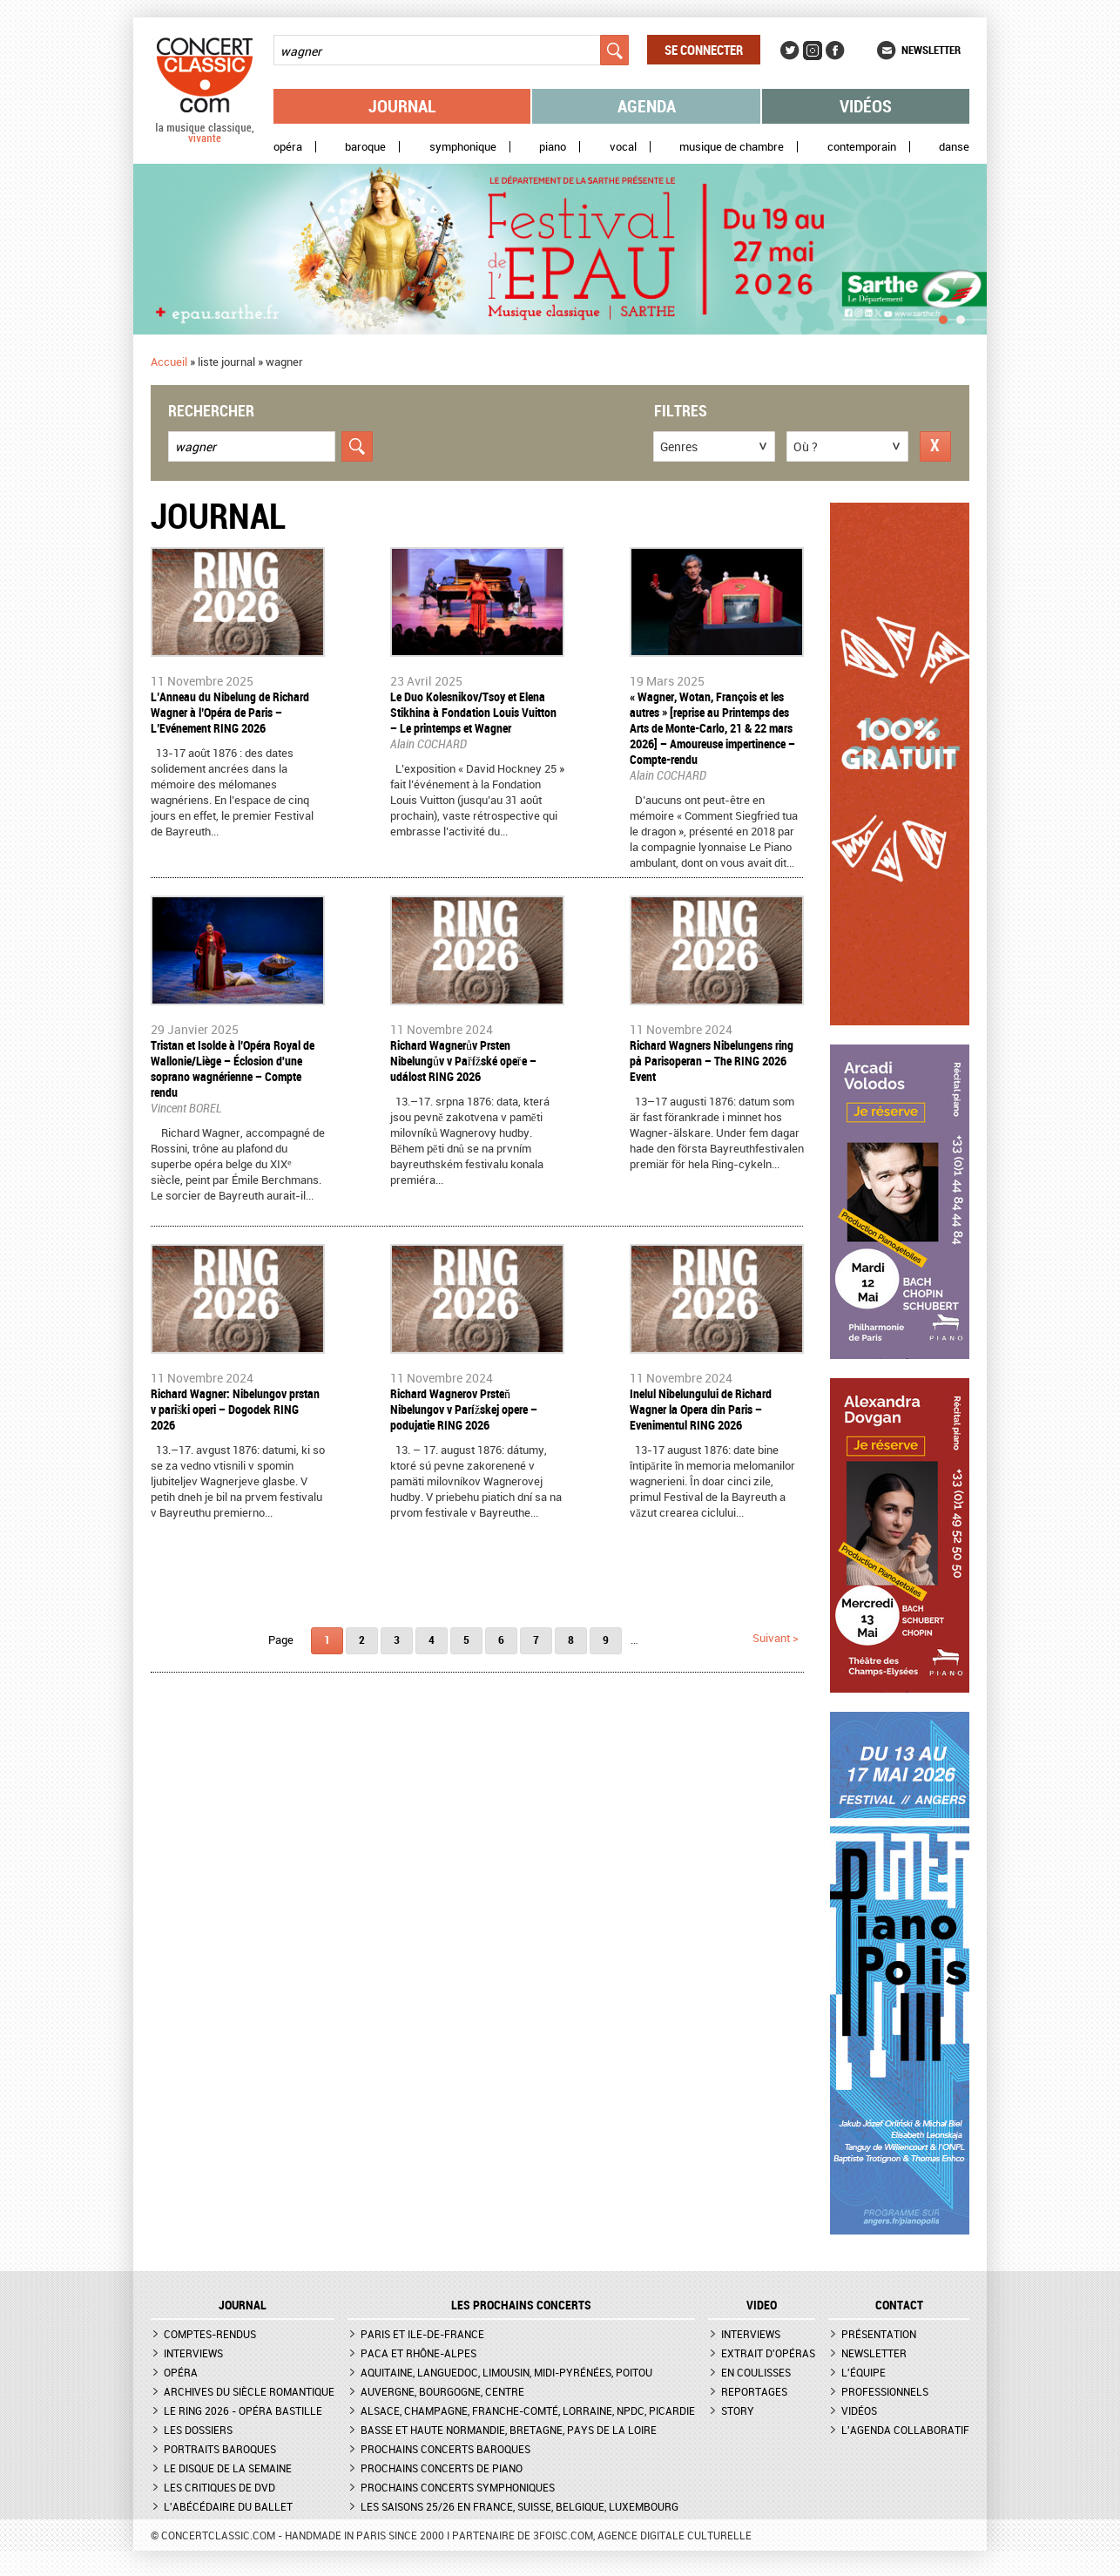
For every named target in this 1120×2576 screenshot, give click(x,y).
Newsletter (931, 49)
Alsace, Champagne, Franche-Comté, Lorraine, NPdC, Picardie (528, 2410)
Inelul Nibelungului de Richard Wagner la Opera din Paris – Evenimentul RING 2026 (701, 1409)
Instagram (812, 50)
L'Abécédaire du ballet (228, 2506)
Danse (954, 146)
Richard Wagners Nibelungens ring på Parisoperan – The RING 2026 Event (711, 1061)
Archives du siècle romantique (249, 2391)
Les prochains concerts (521, 2305)
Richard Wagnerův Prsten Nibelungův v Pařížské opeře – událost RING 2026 (463, 1061)
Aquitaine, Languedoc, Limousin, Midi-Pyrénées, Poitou (506, 2372)
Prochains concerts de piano (442, 2468)
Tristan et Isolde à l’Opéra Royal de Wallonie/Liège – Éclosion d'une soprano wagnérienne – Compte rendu (232, 1068)
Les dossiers (198, 2430)
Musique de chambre (731, 146)
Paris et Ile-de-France (422, 2334)
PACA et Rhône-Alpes (418, 2353)
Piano (552, 146)
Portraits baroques (220, 2449)
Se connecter (704, 49)
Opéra (287, 146)
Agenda (646, 106)
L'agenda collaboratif (905, 2430)
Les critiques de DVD (219, 2487)
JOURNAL (243, 2305)
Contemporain (861, 146)
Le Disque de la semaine (228, 2468)
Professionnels (884, 2391)
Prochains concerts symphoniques (458, 2487)
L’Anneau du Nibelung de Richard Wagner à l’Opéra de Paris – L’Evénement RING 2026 (230, 712)
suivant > (775, 1638)
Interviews (193, 2353)
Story (737, 2410)
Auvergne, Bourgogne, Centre (442, 2391)
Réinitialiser (935, 446)
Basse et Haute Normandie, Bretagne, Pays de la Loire (509, 2430)
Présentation (878, 2334)
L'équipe (863, 2372)
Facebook (835, 50)
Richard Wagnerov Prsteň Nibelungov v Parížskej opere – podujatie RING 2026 (463, 1409)
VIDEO (761, 2305)
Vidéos (866, 106)
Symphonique (462, 146)
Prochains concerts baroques (445, 2449)
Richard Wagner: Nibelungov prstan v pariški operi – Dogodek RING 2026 (235, 1409)
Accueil (169, 361)
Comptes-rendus (210, 2334)
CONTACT (899, 2305)
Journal (402, 106)
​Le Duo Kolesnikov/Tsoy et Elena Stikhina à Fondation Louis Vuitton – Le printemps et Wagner (473, 712)
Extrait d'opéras (768, 2353)
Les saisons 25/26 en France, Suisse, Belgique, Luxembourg (519, 2506)
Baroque (365, 146)
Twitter (790, 50)
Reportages (754, 2391)
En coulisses (756, 2372)
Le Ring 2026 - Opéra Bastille (243, 2410)
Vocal (623, 146)
